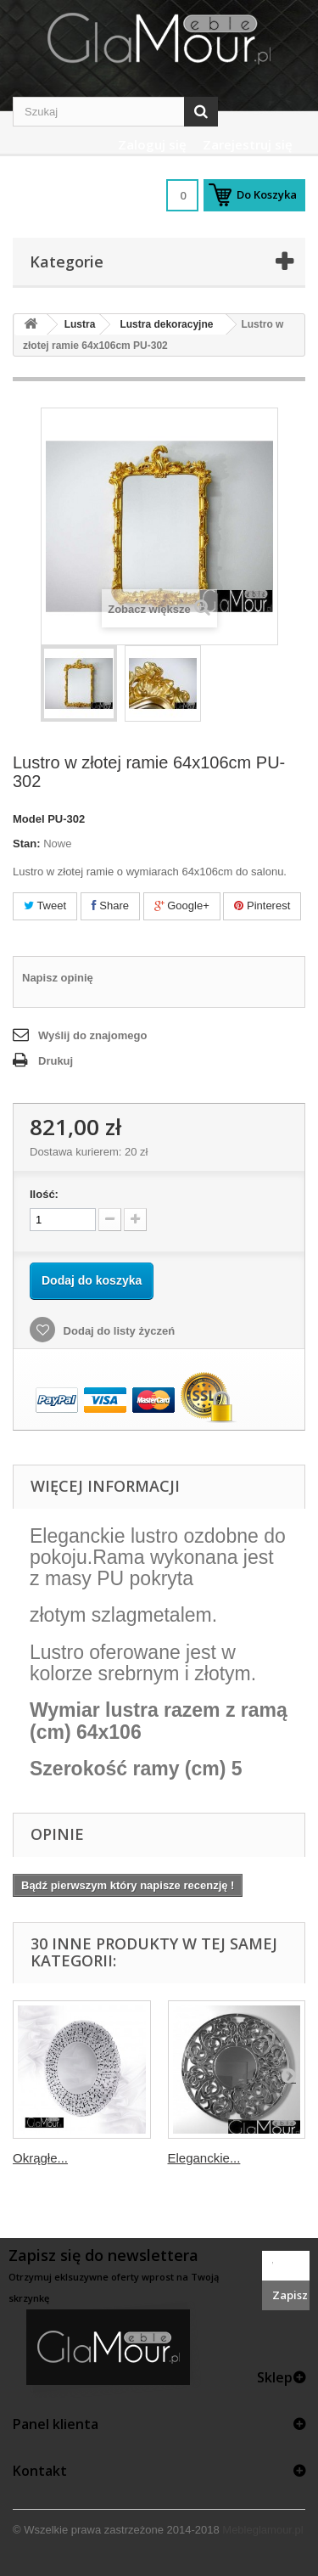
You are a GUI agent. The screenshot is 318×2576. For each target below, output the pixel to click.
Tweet (45, 905)
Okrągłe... (40, 2158)
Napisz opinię (57, 977)
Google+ (181, 905)
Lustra (80, 324)
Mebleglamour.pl (262, 2529)
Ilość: (44, 1194)
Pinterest (262, 905)
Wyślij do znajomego (92, 1035)
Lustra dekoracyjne (166, 324)
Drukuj (55, 1061)
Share (110, 905)
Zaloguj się (152, 144)
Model (29, 819)
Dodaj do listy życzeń (117, 1331)
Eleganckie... (204, 2158)
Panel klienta (55, 2424)
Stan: (27, 843)
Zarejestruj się (248, 144)
